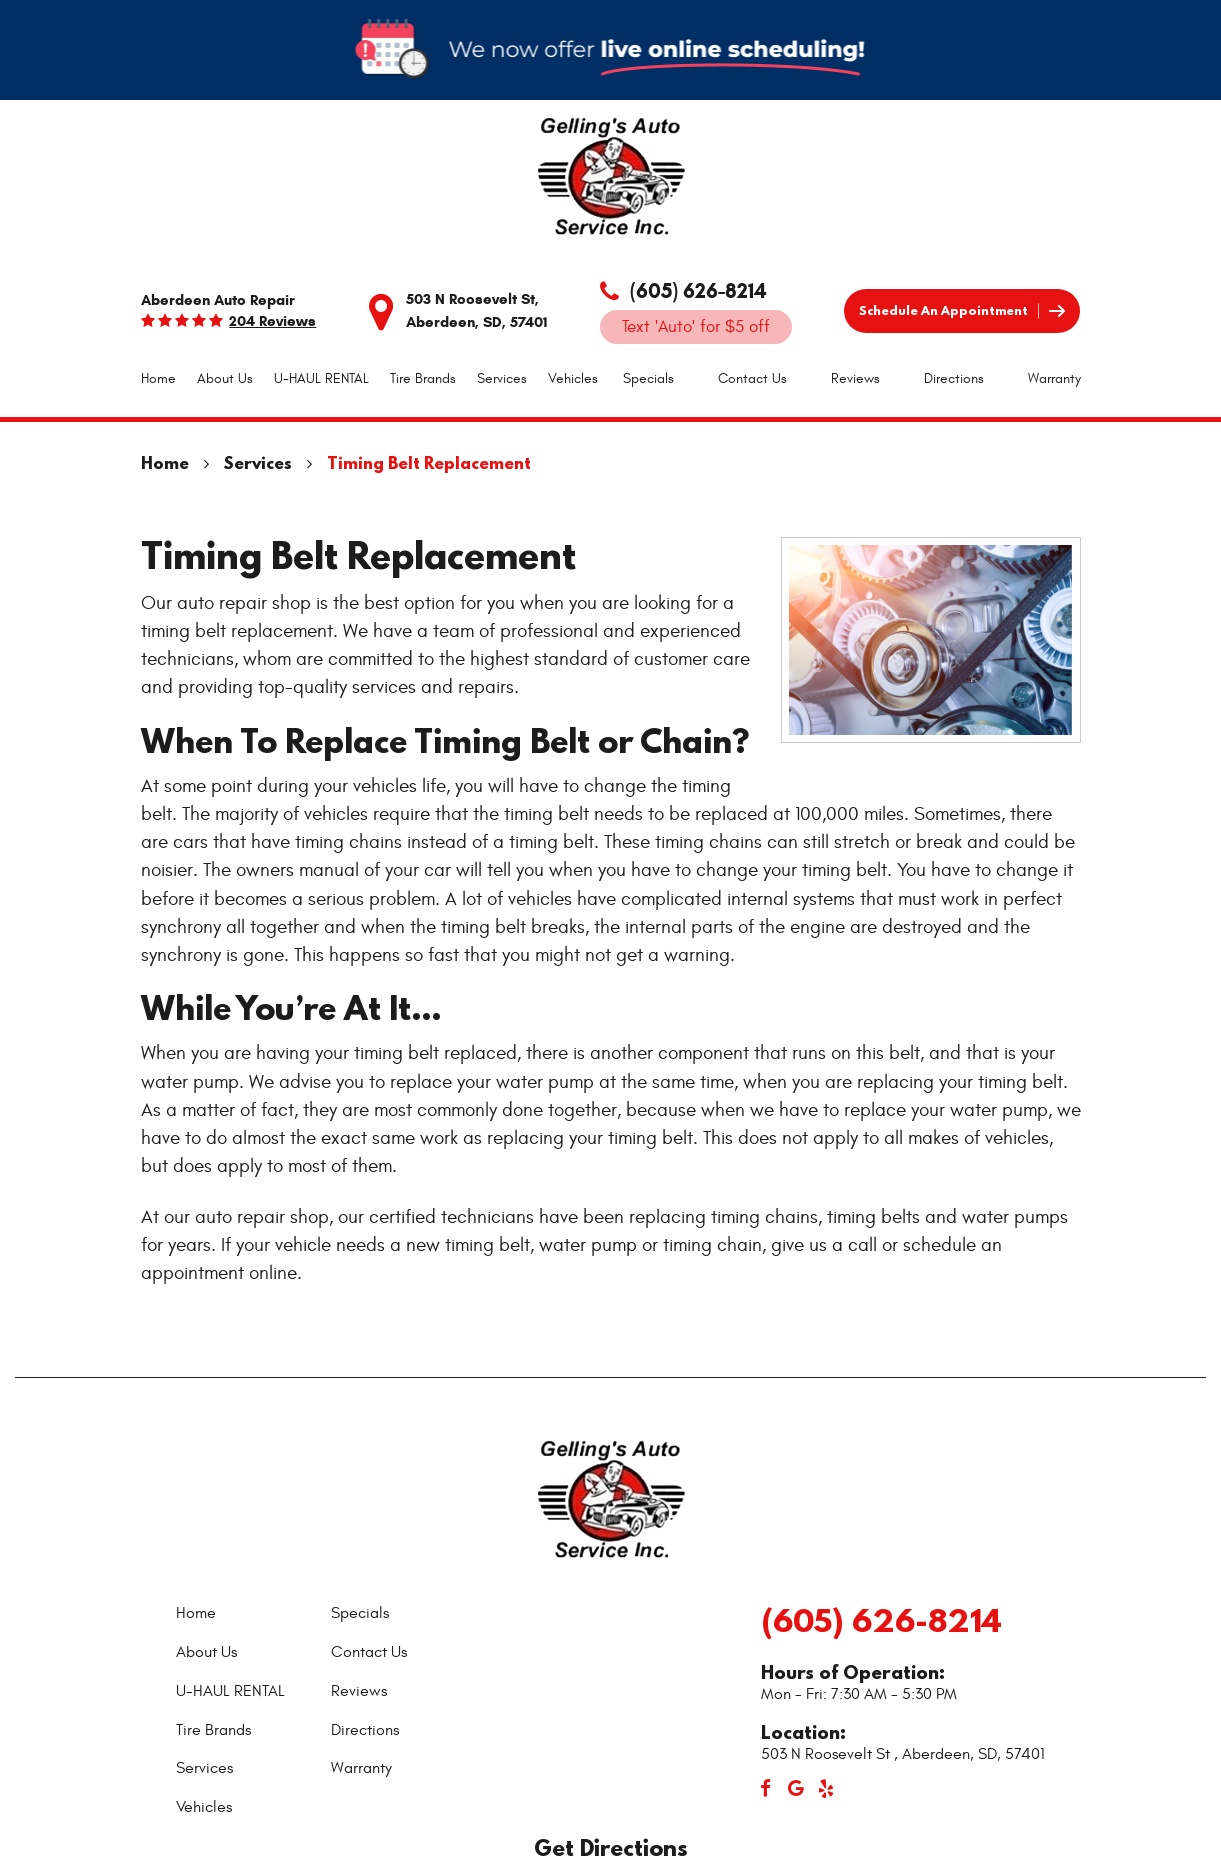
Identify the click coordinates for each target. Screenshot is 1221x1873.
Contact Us (752, 378)
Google (796, 1789)
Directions (954, 378)
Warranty (1054, 378)
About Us (225, 378)
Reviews (855, 378)
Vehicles (573, 378)
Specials (648, 378)
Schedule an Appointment (943, 310)
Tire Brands (423, 378)
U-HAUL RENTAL (321, 378)
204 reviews (272, 321)
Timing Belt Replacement (429, 462)
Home (158, 378)
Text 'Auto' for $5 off (696, 327)
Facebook (766, 1789)
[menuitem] (158, 379)
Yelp (826, 1789)
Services (502, 378)
